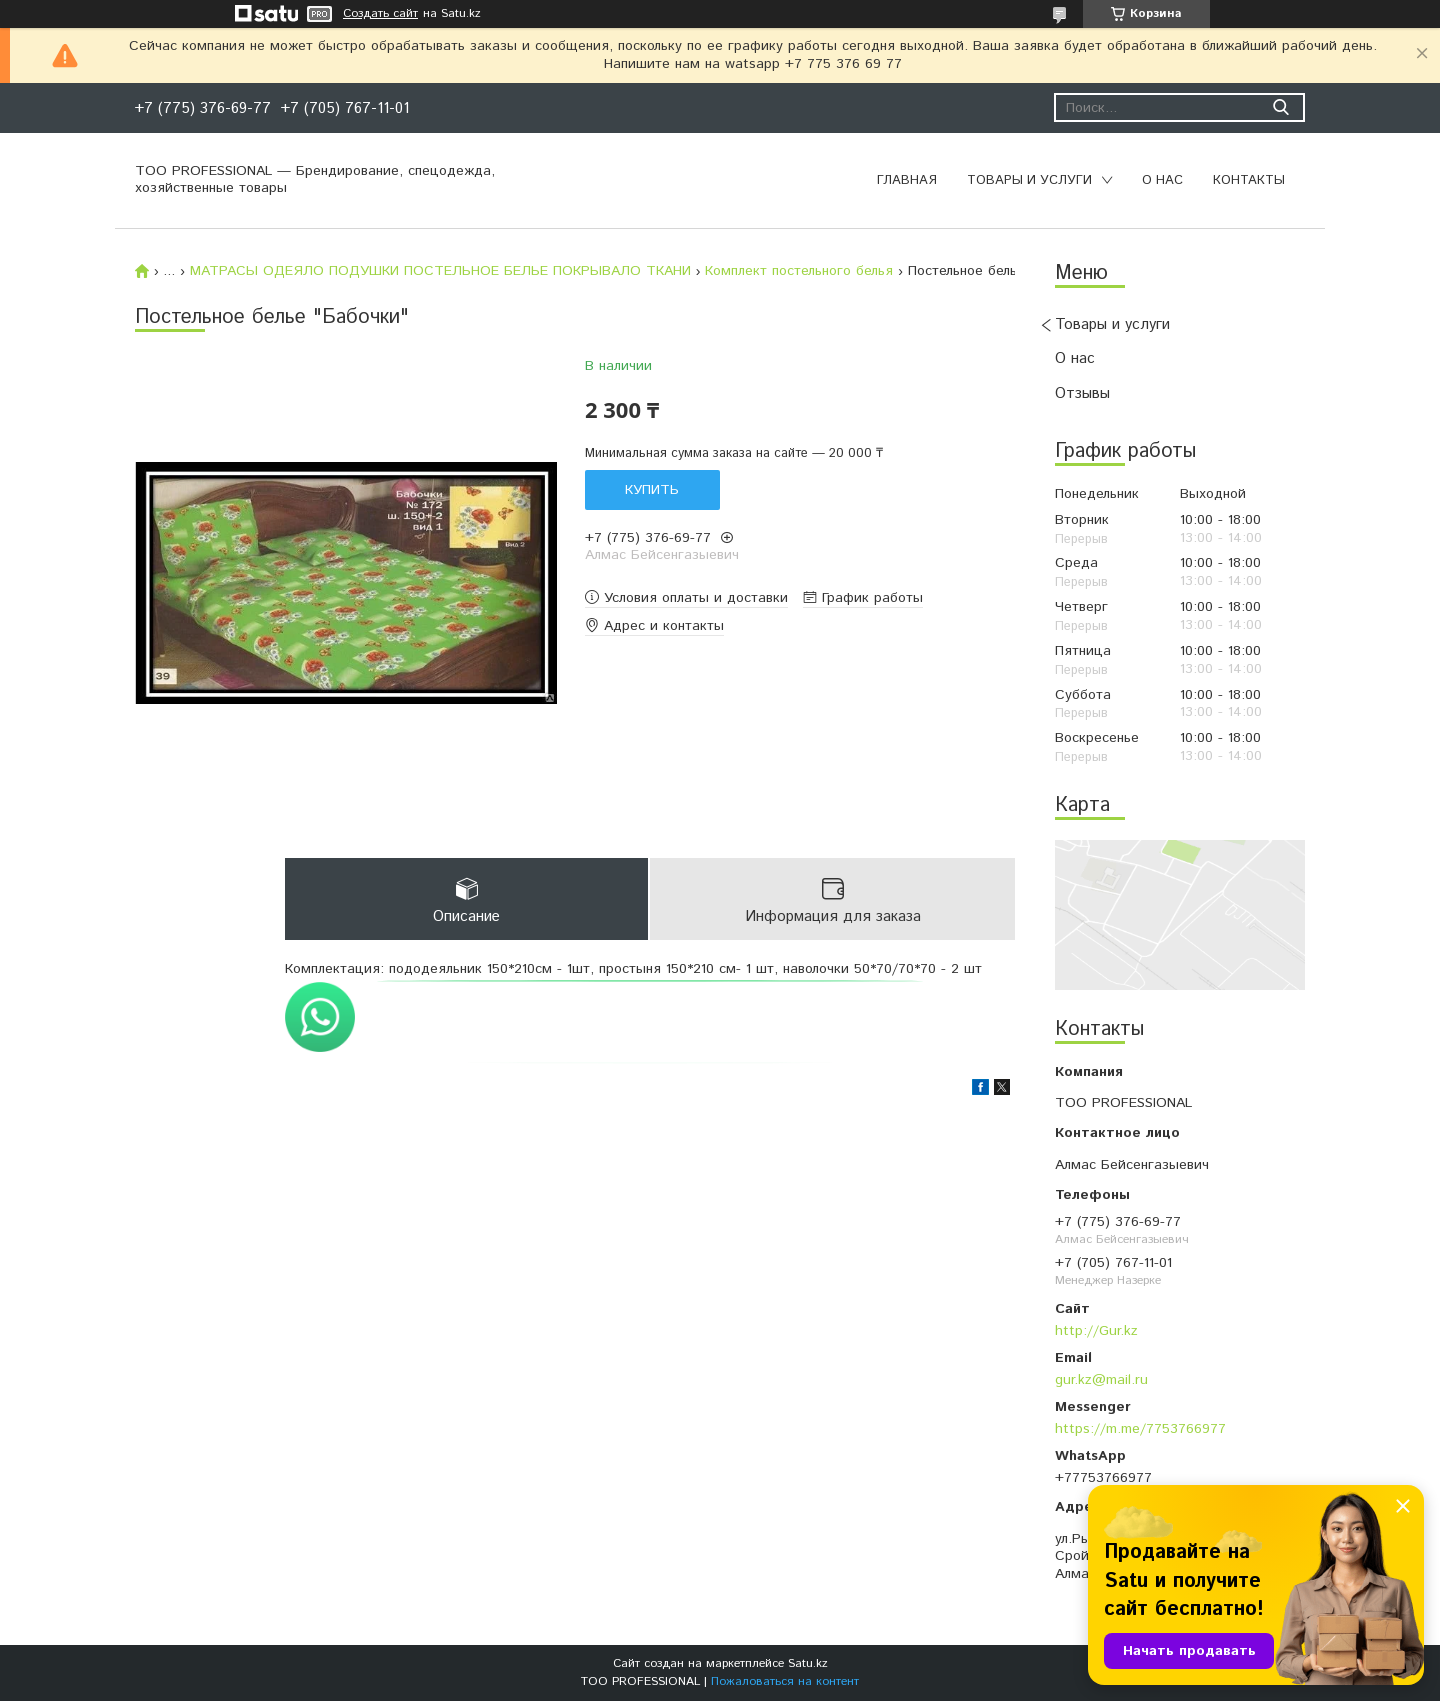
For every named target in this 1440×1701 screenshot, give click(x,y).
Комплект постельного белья (799, 271)
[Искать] (1280, 107)
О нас (1162, 180)
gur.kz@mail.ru (1101, 1380)
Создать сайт (380, 14)
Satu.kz (808, 1663)
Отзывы (1082, 393)
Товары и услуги (1029, 180)
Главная (907, 180)
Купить (652, 490)
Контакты (1249, 180)
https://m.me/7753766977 (1140, 1429)
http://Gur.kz (1096, 1331)
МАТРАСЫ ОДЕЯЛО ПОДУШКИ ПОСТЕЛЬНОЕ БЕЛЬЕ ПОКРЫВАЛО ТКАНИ (440, 271)
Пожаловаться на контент (785, 1681)
